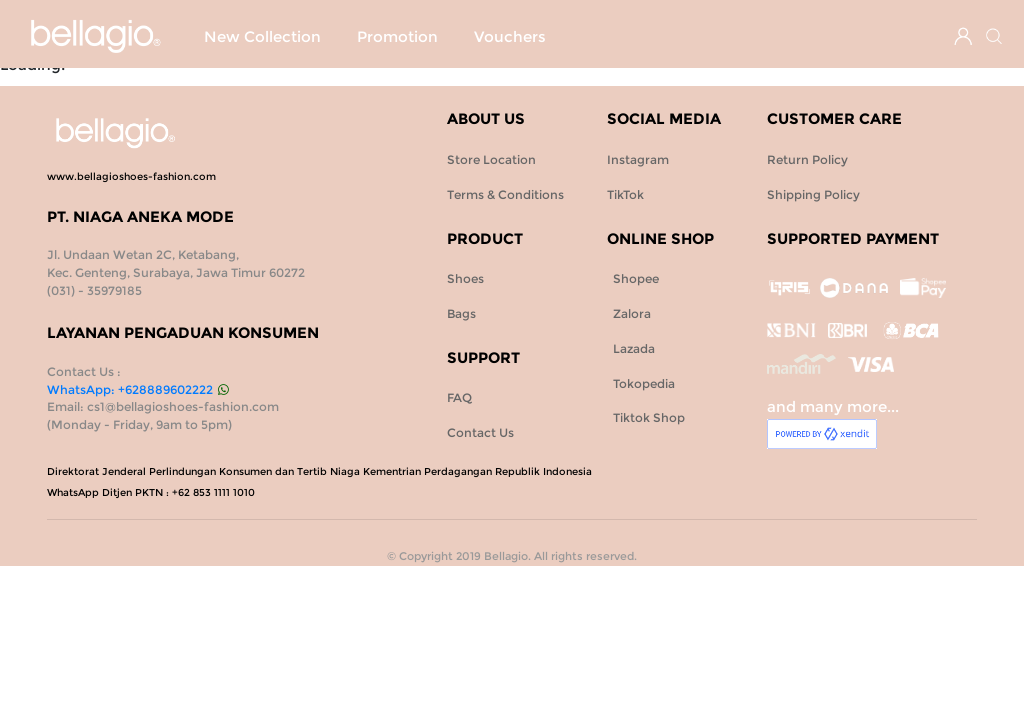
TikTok (625, 194)
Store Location (491, 159)
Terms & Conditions (505, 194)
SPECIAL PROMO (422, 37)
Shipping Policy (813, 194)
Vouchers (357, 74)
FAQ (459, 397)
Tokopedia (641, 383)
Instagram (638, 159)
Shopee (633, 278)
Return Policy (807, 159)
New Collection (262, 37)
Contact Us (480, 432)
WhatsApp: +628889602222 (137, 389)
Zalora (629, 313)
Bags (624, 37)
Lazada (631, 348)
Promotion (244, 74)
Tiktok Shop (646, 417)
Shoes (546, 37)
